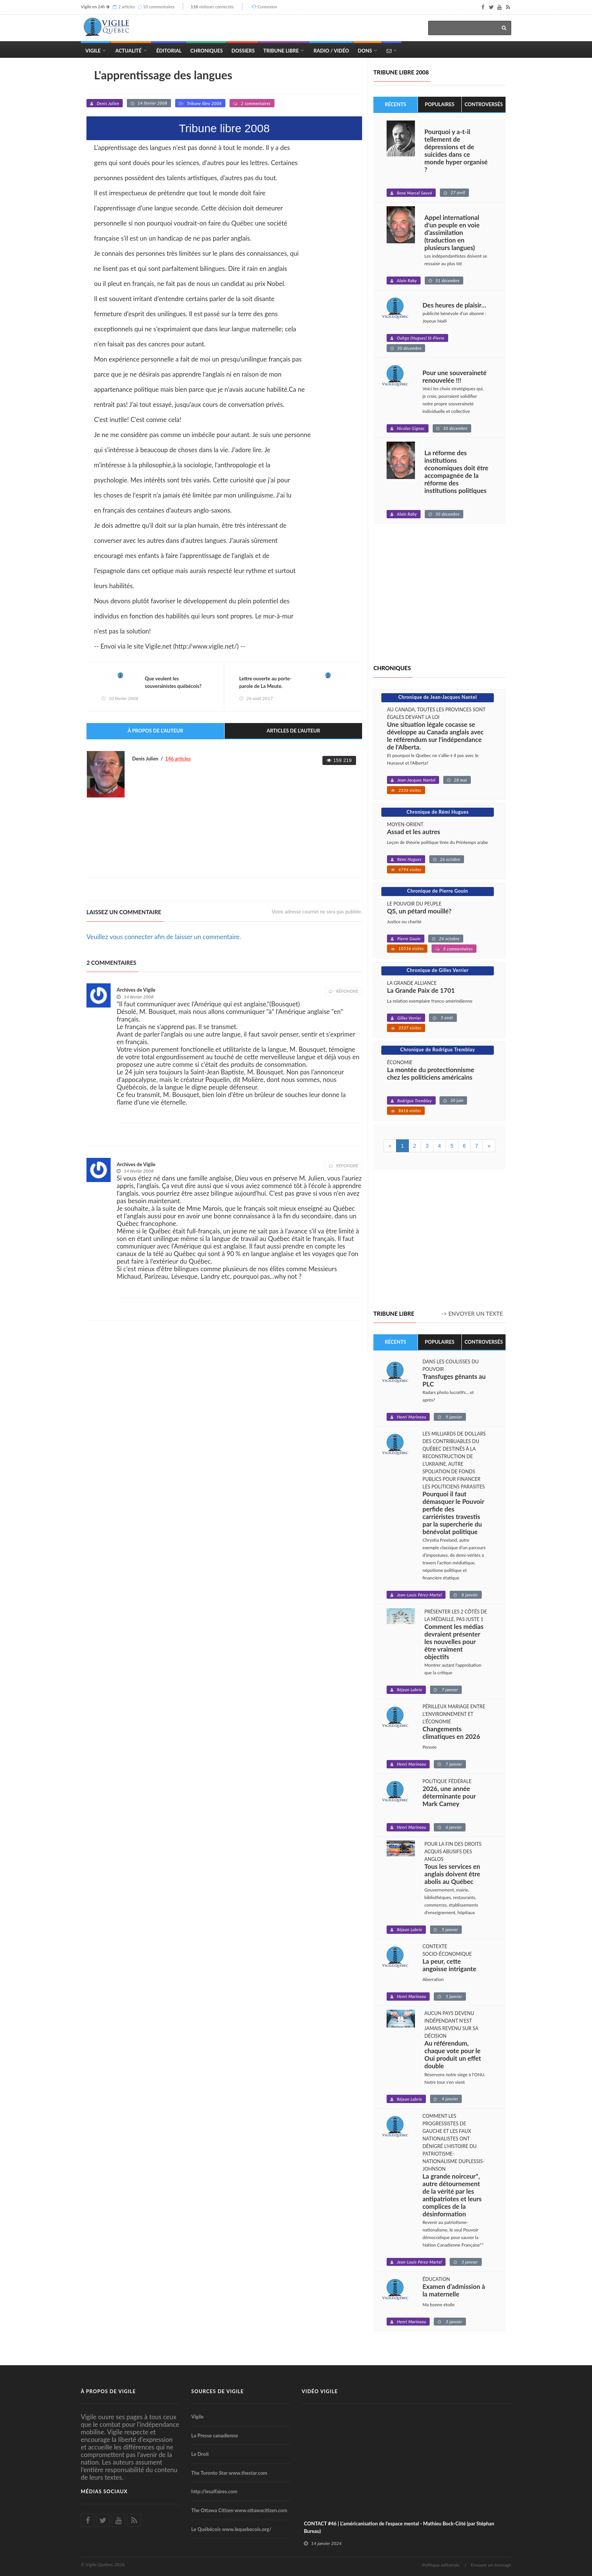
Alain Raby (407, 280)
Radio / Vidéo (331, 51)
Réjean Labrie (409, 1689)
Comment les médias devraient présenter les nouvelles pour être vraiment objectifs (454, 1642)
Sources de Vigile (217, 2391)
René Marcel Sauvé (414, 192)
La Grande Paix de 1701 (421, 990)
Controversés (483, 104)
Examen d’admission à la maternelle (453, 2290)
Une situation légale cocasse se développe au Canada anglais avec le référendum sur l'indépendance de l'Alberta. (435, 736)
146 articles (178, 759)
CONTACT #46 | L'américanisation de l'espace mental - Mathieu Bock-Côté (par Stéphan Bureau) (399, 2527)
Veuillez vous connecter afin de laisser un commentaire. (163, 937)
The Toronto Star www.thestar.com (229, 2473)
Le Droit (200, 2454)
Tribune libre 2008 (204, 103)
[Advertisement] (223, 851)
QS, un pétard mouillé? (419, 911)
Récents (395, 104)
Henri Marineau (411, 1416)
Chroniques (206, 51)
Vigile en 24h (93, 6)
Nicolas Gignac (411, 428)
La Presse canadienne (214, 2435)
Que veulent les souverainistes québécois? (173, 682)
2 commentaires (256, 103)
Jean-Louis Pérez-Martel (419, 1594)
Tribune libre (393, 1313)
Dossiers (242, 51)
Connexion (267, 6)
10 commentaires (158, 6)
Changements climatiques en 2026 (451, 1732)
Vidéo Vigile (320, 2391)
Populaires (440, 104)
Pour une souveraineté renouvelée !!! (454, 376)
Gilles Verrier (409, 1017)
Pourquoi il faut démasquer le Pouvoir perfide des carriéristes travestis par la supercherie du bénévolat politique (453, 1513)
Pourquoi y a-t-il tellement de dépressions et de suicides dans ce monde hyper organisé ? (456, 150)
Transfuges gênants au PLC (454, 1380)
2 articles (126, 6)
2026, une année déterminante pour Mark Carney (449, 1796)
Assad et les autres (413, 832)
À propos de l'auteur (155, 731)
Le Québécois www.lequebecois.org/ (231, 2529)
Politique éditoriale (440, 2565)
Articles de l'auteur (293, 731)
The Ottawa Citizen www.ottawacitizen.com (239, 2510)
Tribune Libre (281, 51)
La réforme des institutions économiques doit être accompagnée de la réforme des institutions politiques (456, 471)
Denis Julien (108, 103)
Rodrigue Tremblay (414, 1100)
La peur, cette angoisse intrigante (449, 1965)
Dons (365, 51)
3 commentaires (458, 948)
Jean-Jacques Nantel (416, 779)
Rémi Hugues (409, 859)
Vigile (92, 51)
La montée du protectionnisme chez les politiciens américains (430, 1073)
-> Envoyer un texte (472, 1313)
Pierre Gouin (409, 938)
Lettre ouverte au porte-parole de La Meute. (265, 682)
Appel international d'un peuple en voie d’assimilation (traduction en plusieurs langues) (451, 233)
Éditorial (169, 51)
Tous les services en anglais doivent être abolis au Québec (452, 1874)
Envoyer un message (491, 2565)
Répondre (343, 991)
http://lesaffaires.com (214, 2492)
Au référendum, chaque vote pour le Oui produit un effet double (452, 2055)
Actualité (128, 51)
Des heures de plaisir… (454, 305)
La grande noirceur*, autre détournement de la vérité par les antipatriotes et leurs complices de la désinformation (452, 2195)
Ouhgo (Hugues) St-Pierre (420, 337)
